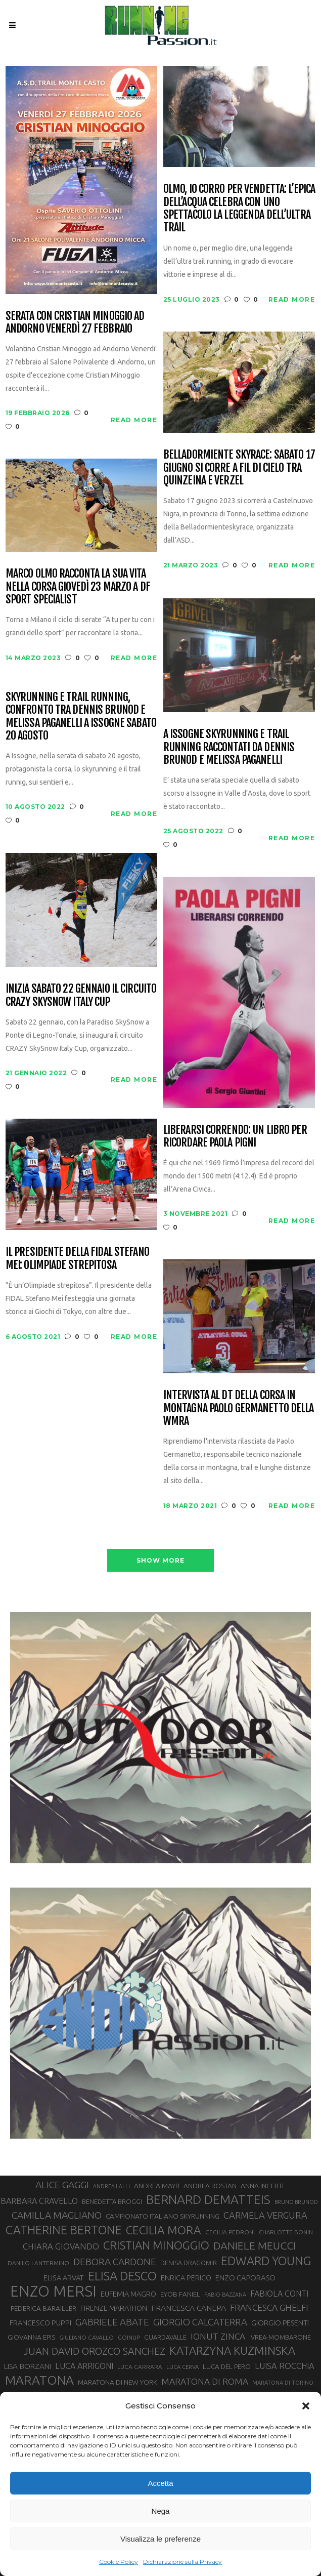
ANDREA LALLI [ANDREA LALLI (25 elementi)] (111, 2186)
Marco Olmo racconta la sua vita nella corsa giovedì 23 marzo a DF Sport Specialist (78, 586)
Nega (161, 2511)
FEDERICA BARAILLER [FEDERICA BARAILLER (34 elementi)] (43, 2308)
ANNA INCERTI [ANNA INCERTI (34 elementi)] (262, 2186)
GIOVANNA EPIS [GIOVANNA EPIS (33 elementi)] (31, 2337)
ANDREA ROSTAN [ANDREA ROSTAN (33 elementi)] (210, 2186)
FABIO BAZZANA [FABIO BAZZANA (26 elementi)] (225, 2295)
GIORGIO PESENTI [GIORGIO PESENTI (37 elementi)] (280, 2322)
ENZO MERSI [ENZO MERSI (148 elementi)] (53, 2291)
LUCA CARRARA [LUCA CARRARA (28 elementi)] (139, 2366)
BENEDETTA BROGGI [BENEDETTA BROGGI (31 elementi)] (112, 2201)
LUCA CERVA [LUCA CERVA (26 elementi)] (182, 2367)
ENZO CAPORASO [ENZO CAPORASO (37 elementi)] (245, 2277)
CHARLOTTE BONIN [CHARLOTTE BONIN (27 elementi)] (286, 2232)
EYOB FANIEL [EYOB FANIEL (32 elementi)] (180, 2294)
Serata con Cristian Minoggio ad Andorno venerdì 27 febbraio (75, 322)
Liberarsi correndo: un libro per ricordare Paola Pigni (235, 1136)
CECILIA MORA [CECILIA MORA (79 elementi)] (163, 2230)
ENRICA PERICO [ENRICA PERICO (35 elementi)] (186, 2278)
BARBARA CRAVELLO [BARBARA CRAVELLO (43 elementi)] (39, 2200)
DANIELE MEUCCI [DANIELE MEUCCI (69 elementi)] (254, 2245)
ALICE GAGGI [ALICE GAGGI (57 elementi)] (62, 2184)
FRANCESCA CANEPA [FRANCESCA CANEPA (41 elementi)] (188, 2307)
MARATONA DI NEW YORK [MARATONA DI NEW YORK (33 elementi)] (117, 2382)
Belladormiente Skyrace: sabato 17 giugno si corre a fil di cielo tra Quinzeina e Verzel (239, 467)
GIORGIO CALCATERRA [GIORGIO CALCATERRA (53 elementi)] (200, 2322)
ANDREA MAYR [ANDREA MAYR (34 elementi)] (156, 2186)
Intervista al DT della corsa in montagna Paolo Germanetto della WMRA (238, 1407)
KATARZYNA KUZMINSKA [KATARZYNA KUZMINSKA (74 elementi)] (232, 2350)
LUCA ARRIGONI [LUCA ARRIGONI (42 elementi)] (84, 2365)
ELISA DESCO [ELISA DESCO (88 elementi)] (122, 2276)
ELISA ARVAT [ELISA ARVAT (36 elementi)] (63, 2277)
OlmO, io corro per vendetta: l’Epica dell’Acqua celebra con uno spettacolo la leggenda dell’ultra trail (239, 207)
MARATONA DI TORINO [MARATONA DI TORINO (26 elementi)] (282, 2383)
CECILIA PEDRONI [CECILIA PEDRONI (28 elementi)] (230, 2232)
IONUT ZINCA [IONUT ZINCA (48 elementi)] (218, 2336)
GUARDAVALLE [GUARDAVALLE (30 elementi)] (165, 2337)
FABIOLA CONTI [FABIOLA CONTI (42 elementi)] (279, 2293)
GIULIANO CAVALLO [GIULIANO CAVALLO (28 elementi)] (86, 2337)
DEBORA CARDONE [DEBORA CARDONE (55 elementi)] (114, 2261)
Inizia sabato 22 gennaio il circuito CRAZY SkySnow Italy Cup (81, 995)
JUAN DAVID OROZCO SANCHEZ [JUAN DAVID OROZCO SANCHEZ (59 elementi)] (94, 2351)
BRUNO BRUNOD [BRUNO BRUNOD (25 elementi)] (296, 2202)
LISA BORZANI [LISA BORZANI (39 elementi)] (27, 2366)
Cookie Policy (118, 2561)
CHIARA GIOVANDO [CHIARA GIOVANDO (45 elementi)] (61, 2246)
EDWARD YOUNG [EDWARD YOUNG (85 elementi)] (266, 2260)
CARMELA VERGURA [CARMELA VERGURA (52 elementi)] (265, 2215)
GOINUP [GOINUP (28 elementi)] (129, 2337)
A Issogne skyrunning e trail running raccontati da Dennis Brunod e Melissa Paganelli (228, 746)
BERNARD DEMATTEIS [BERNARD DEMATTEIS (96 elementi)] (208, 2199)
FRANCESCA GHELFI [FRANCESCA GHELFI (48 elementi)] (269, 2307)
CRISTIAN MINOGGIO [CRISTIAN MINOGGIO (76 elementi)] (156, 2245)
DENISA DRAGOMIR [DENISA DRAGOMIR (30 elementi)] (188, 2262)
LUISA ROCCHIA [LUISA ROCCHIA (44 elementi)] (284, 2365)
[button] (306, 2406)
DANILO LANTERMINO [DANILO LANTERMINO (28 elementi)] (38, 2263)
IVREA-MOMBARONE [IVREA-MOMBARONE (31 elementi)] (280, 2337)
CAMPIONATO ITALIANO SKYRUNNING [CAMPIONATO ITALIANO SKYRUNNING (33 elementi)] (162, 2216)
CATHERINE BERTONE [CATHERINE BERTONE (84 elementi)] (64, 2229)
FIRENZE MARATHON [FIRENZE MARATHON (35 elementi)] (113, 2308)
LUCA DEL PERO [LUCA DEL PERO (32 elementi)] (227, 2366)
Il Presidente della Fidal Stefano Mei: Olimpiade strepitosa (77, 1258)
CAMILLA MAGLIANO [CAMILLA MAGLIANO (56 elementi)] (57, 2215)
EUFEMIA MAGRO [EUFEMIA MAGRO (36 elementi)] (128, 2293)
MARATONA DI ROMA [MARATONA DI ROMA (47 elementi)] (204, 2381)
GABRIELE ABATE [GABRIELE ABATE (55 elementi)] (112, 2321)
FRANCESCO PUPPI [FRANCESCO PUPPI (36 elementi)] (40, 2322)
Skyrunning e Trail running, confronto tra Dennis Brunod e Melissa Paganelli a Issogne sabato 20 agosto (81, 716)
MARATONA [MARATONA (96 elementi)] (39, 2380)
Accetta (160, 2483)
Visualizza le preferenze (160, 2538)
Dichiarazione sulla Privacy (182, 2561)
